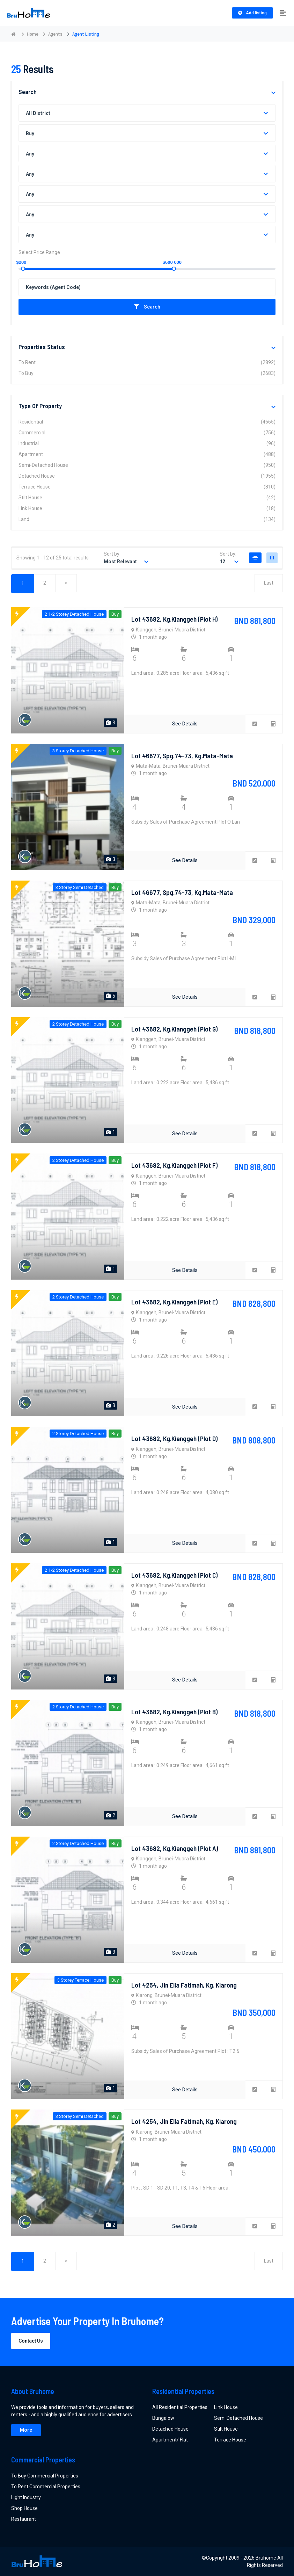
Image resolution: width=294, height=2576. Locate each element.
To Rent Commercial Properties (45, 2486)
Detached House (147, 476)
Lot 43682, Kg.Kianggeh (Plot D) (175, 1438)
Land (147, 519)
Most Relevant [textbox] (120, 561)
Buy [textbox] (30, 133)
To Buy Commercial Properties (44, 2476)
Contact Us (31, 2341)
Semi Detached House (238, 2418)
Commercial (147, 432)
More (26, 2430)
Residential (147, 422)
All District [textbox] (38, 113)
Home (32, 34)
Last (268, 583)
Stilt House (147, 497)
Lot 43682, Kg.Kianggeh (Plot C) (175, 1575)
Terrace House (147, 487)
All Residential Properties (179, 2407)
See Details (185, 724)
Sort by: (112, 554)
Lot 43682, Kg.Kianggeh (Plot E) (175, 1301)
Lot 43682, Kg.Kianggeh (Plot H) (175, 619)
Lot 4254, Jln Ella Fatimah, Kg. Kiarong (184, 1985)
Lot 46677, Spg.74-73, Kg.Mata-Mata (182, 755)
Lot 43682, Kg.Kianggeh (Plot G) (175, 1029)
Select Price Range (39, 252)
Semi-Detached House (147, 465)
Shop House (24, 2508)
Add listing (252, 12)
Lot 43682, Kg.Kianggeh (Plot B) (175, 1711)
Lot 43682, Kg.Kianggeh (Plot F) (175, 1165)
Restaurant (23, 2519)
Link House (147, 508)
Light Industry (26, 2497)
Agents (55, 34)
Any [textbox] (30, 154)
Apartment (147, 454)
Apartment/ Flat (170, 2440)
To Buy (147, 373)
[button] (273, 93)
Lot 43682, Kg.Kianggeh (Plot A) (175, 1848)
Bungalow (163, 2418)
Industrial (147, 443)
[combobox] (147, 113)
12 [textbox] (222, 561)
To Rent (147, 362)
